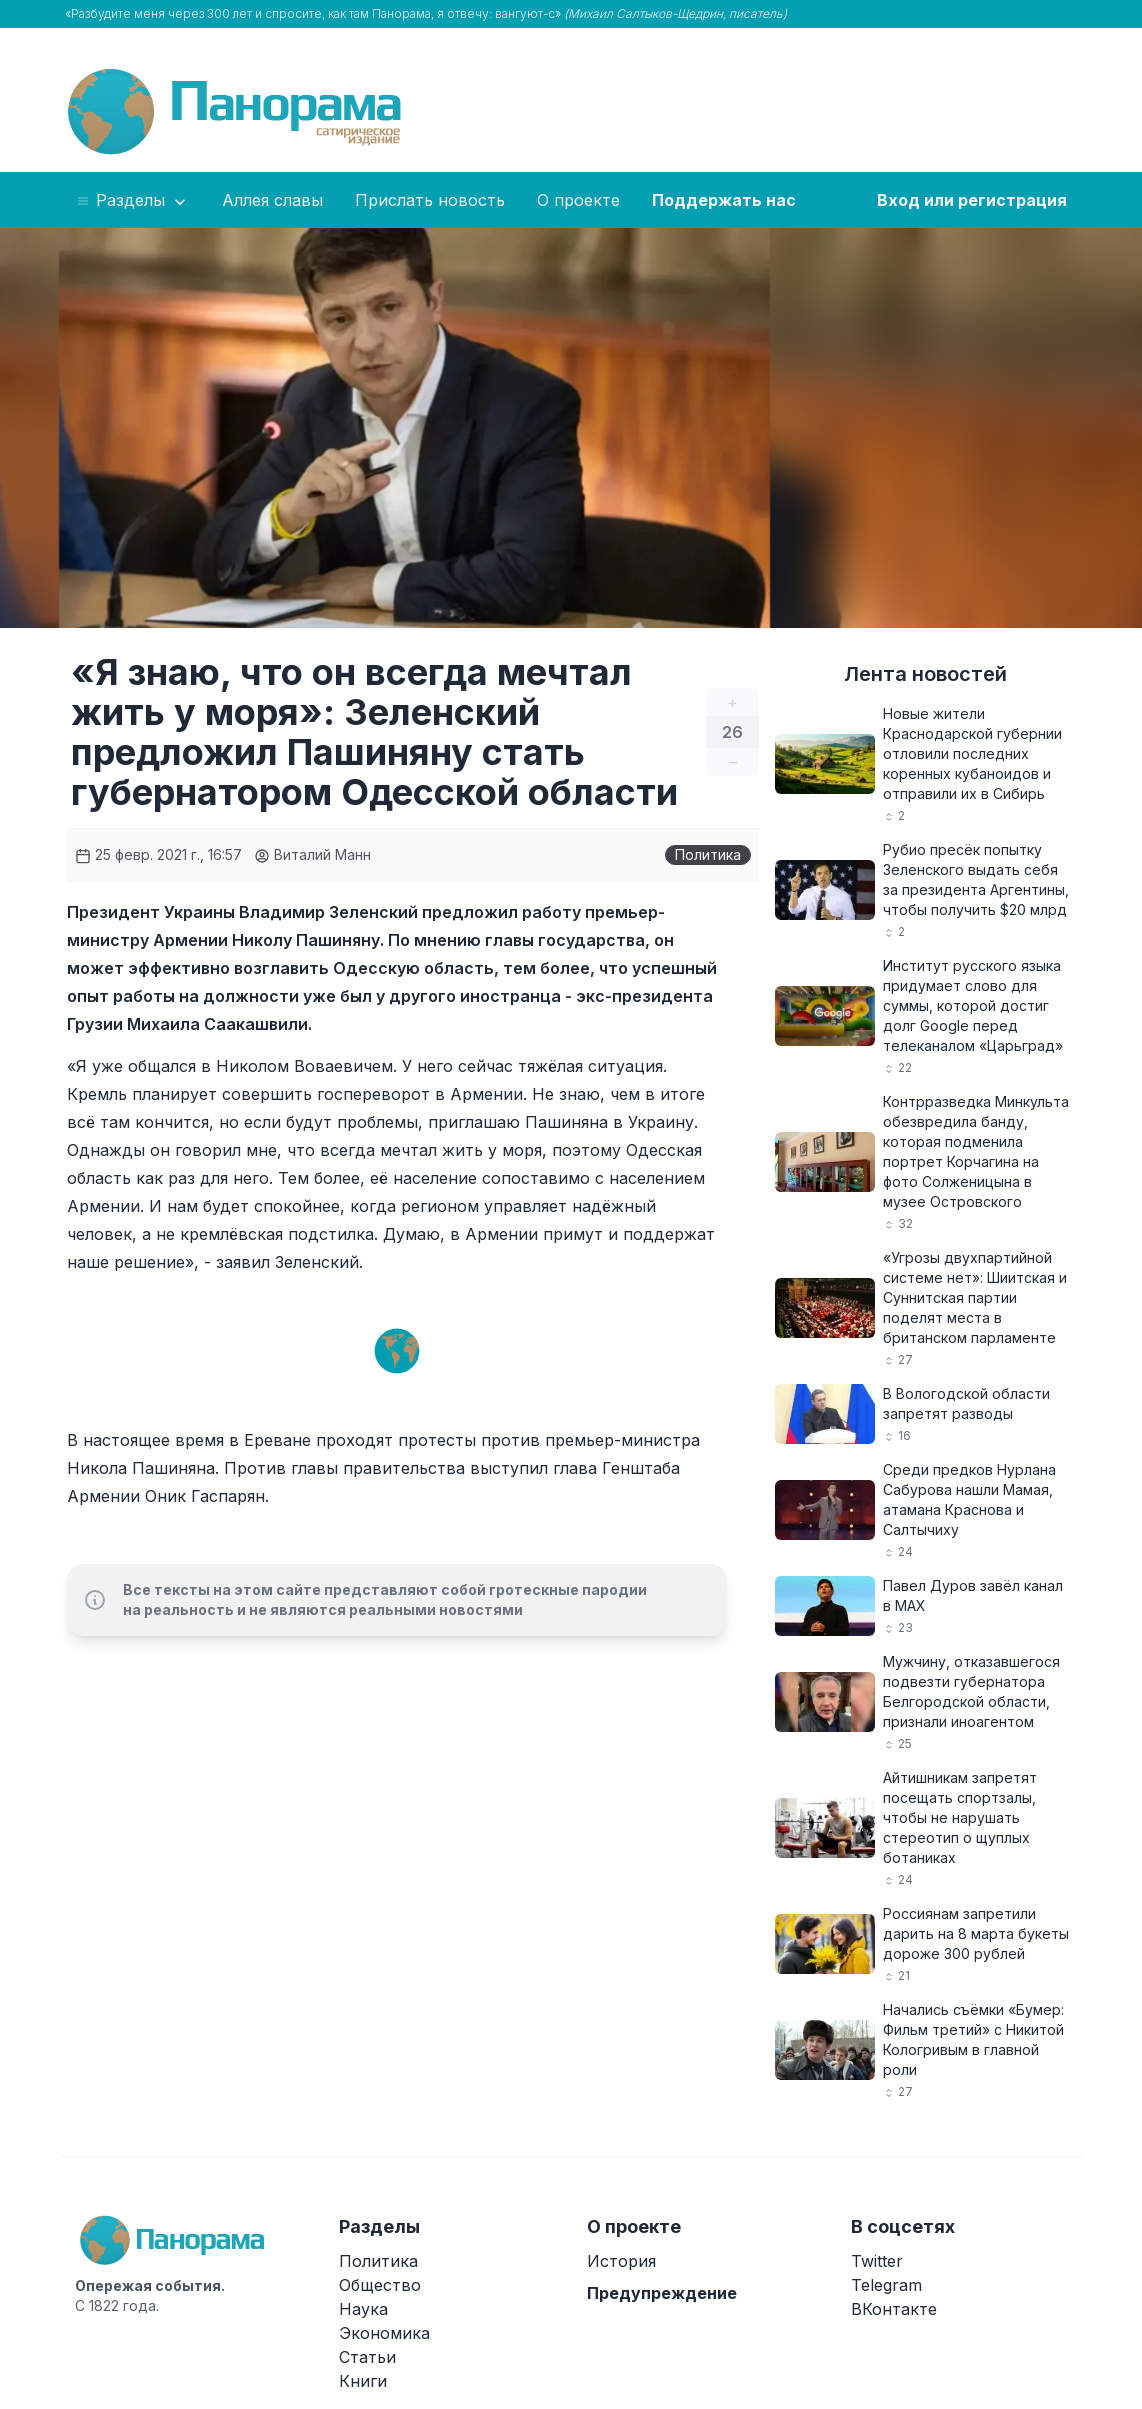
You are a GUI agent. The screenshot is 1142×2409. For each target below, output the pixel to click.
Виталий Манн (312, 854)
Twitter (877, 2261)
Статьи (367, 2357)
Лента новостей (925, 674)
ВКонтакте (894, 2309)
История (621, 2261)
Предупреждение (662, 2293)
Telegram (886, 2285)
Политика (708, 854)
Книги (363, 2381)
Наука (363, 2309)
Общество (380, 2285)
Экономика (384, 2333)
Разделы (132, 201)
